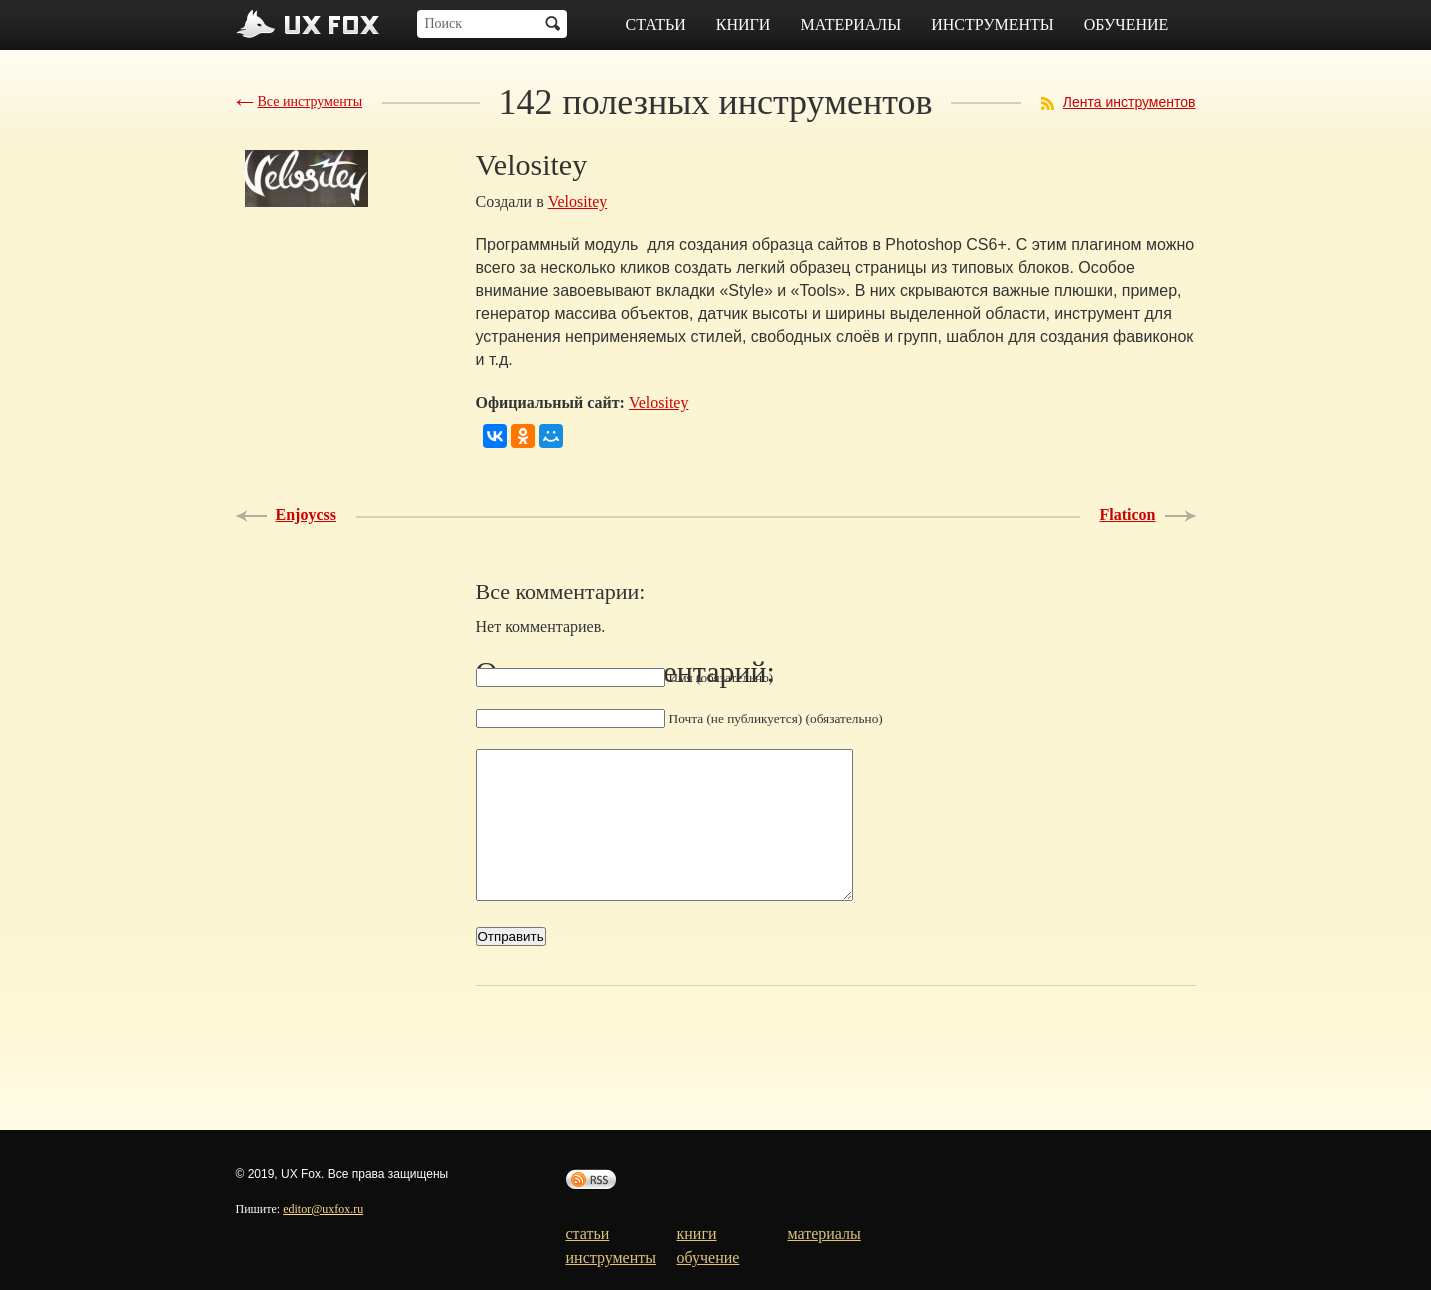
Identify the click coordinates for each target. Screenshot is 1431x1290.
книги (743, 24)
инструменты (992, 24)
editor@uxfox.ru (323, 1209)
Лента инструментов (1129, 102)
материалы (850, 24)
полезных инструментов (716, 102)
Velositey (578, 201)
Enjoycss (306, 514)
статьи (656, 24)
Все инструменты (310, 101)
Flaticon (1128, 514)
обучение (1126, 24)
